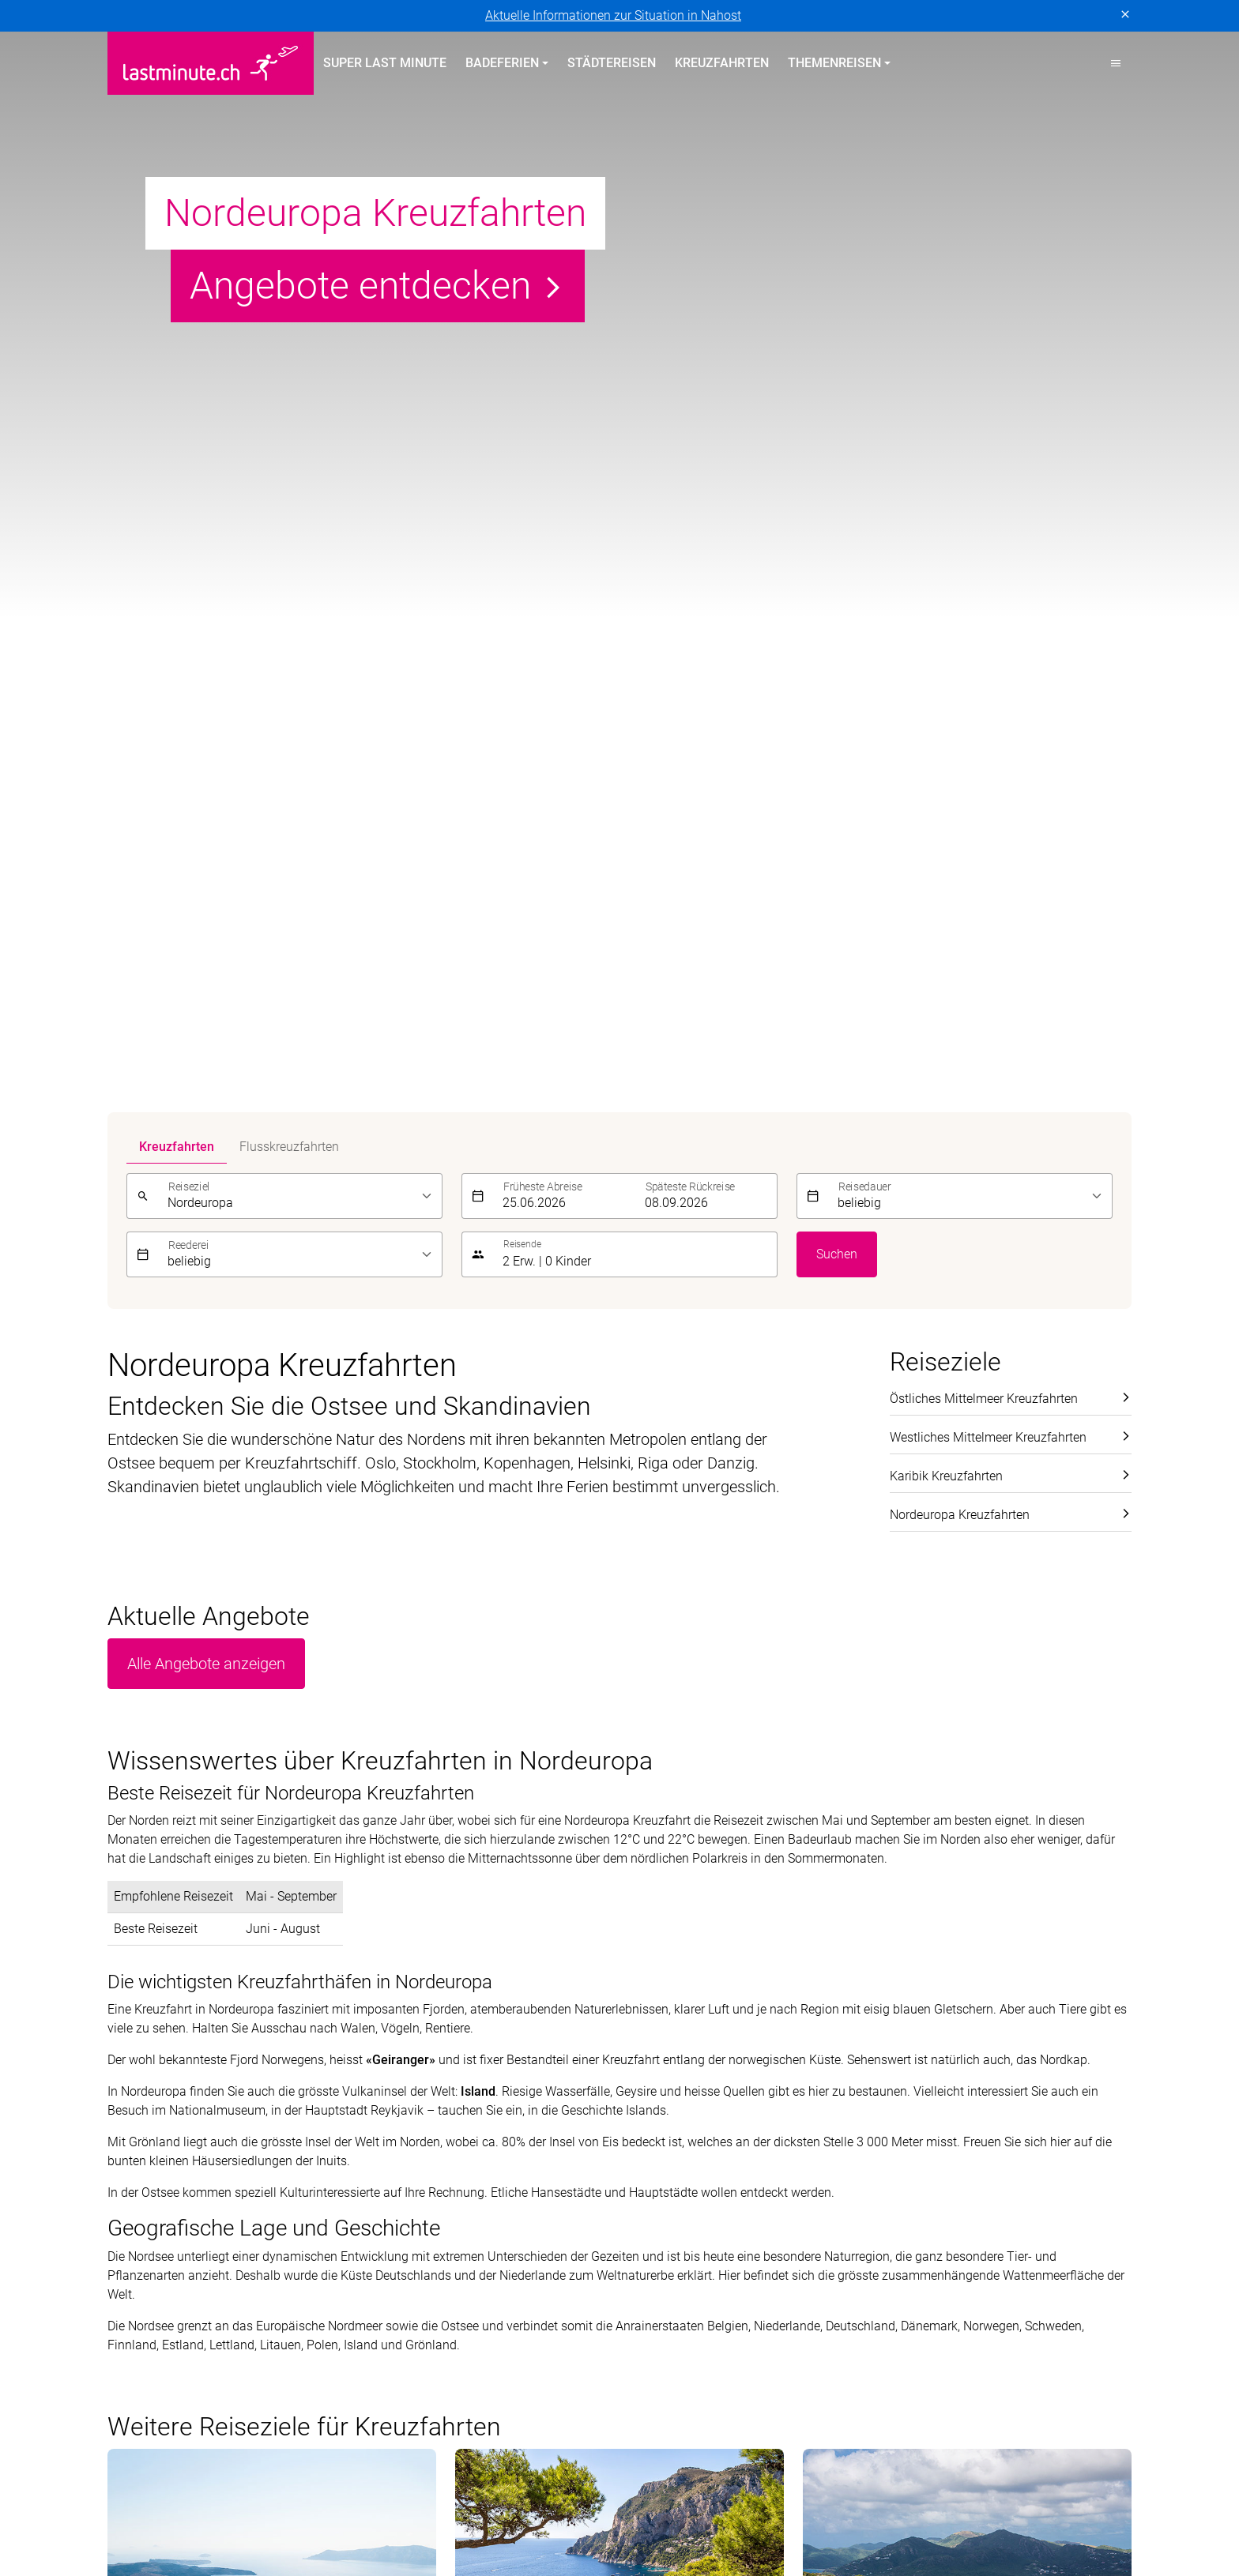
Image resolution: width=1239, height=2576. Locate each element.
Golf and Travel (477, 2496)
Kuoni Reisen (837, 2496)
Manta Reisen (239, 2515)
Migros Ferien (413, 2515)
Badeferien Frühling (176, 2032)
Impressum (221, 2317)
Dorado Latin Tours (365, 2496)
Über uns (915, 2062)
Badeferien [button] (502, 62)
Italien (385, 2175)
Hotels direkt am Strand (694, 2062)
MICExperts (326, 2515)
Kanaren (130, 2175)
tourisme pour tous (753, 2515)
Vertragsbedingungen (324, 2317)
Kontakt (911, 2090)
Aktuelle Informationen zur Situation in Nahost (613, 15)
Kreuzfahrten (722, 62)
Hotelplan (660, 2496)
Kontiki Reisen (744, 2496)
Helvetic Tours (576, 2496)
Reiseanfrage (926, 2175)
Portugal (131, 2062)
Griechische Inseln (418, 2119)
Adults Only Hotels (680, 2147)
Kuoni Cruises (929, 2496)
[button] (1116, 63)
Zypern (126, 2090)
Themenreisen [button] (834, 62)
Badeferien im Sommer (449, 2032)
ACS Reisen (139, 2496)
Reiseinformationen (944, 2147)
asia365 (210, 2496)
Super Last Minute (384, 62)
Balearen (131, 2147)
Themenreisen (679, 2032)
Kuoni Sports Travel (1039, 2496)
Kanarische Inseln (417, 2090)
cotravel (272, 2496)
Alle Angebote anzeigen (206, 443)
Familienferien (668, 2119)
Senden (1100, 1949)
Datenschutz (142, 2317)
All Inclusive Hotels (681, 2090)
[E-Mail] (866, 1949)
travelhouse (855, 2515)
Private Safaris (509, 2515)
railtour (664, 2515)
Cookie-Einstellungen (455, 2317)
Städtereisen (611, 62)
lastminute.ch (145, 2515)
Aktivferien (658, 2175)
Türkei (124, 2119)
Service (916, 2032)
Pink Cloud (597, 2515)
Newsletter (919, 2119)
